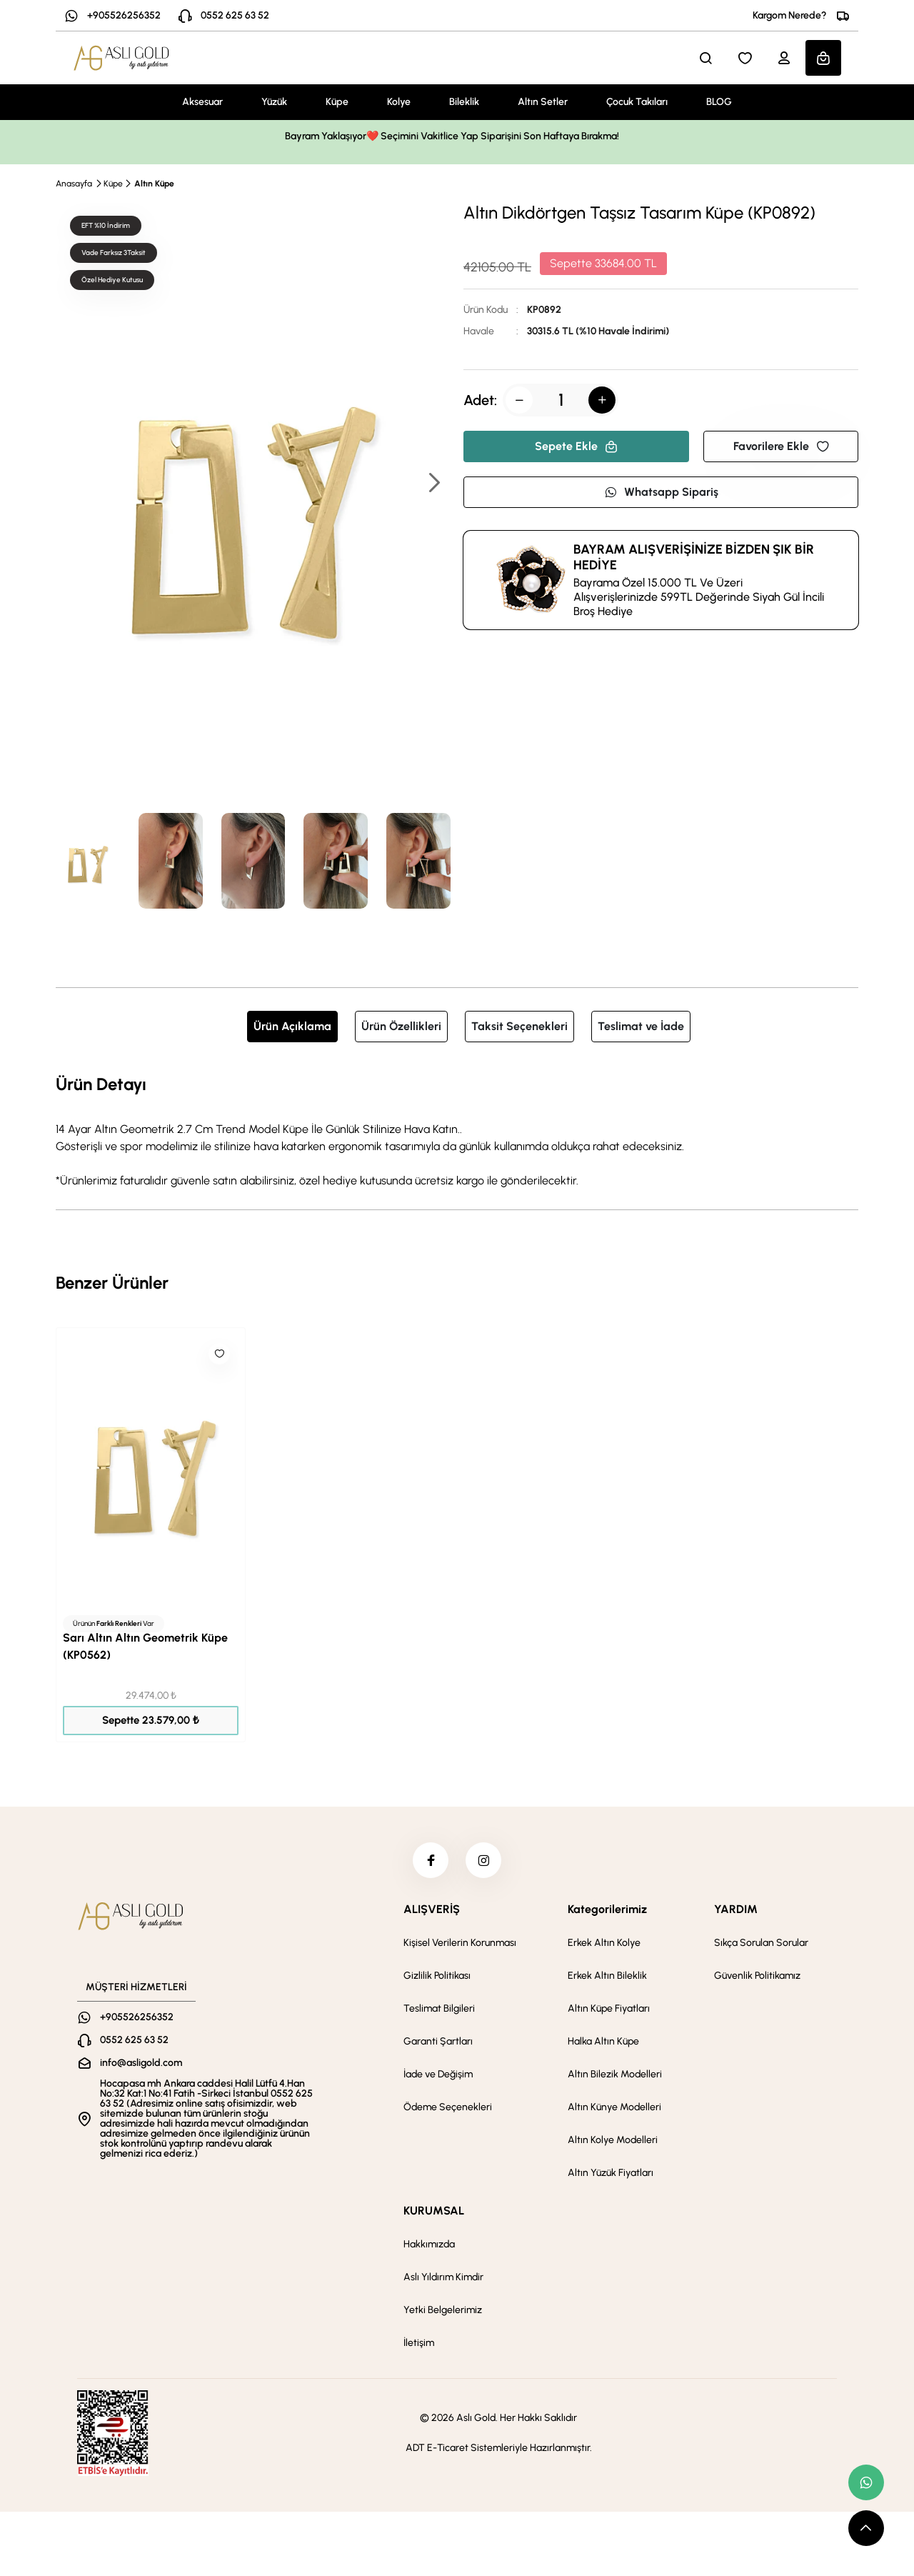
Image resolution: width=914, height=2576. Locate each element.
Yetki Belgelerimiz (442, 2310)
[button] (433, 484)
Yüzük (274, 102)
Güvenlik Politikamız (757, 1976)
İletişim (418, 2343)
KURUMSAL (433, 2210)
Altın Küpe (154, 184)
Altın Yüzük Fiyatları (610, 2173)
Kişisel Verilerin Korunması (459, 1943)
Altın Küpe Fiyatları (609, 2008)
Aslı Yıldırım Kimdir (443, 2277)
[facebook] (430, 1860)
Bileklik (464, 102)
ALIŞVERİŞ (431, 1909)
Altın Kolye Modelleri (613, 2140)
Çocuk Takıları (637, 102)
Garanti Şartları (438, 2041)
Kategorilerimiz (607, 1909)
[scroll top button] (866, 2528)
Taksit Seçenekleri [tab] (519, 1026)
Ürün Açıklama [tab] (292, 1026)
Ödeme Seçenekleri (447, 2107)
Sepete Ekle (576, 446)
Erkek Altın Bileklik (607, 1976)
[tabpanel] (457, 1130)
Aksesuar (202, 102)
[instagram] (483, 1860)
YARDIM (736, 1909)
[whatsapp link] (866, 2482)
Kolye (399, 102)
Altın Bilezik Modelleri (615, 2074)
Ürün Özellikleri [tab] (401, 1026)
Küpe (337, 102)
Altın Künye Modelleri (614, 2107)
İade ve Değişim (438, 2074)
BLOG (719, 102)
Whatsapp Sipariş (661, 492)
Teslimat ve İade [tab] (641, 1026)
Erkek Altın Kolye (604, 1943)
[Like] (219, 1353)
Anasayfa (74, 184)
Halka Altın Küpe (603, 2041)
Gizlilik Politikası (437, 1976)
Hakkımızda (429, 2244)
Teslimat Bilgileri (439, 2008)
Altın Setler (543, 102)
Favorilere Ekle (781, 446)
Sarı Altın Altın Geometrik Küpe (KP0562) (145, 1646)
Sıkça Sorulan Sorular (761, 1943)
